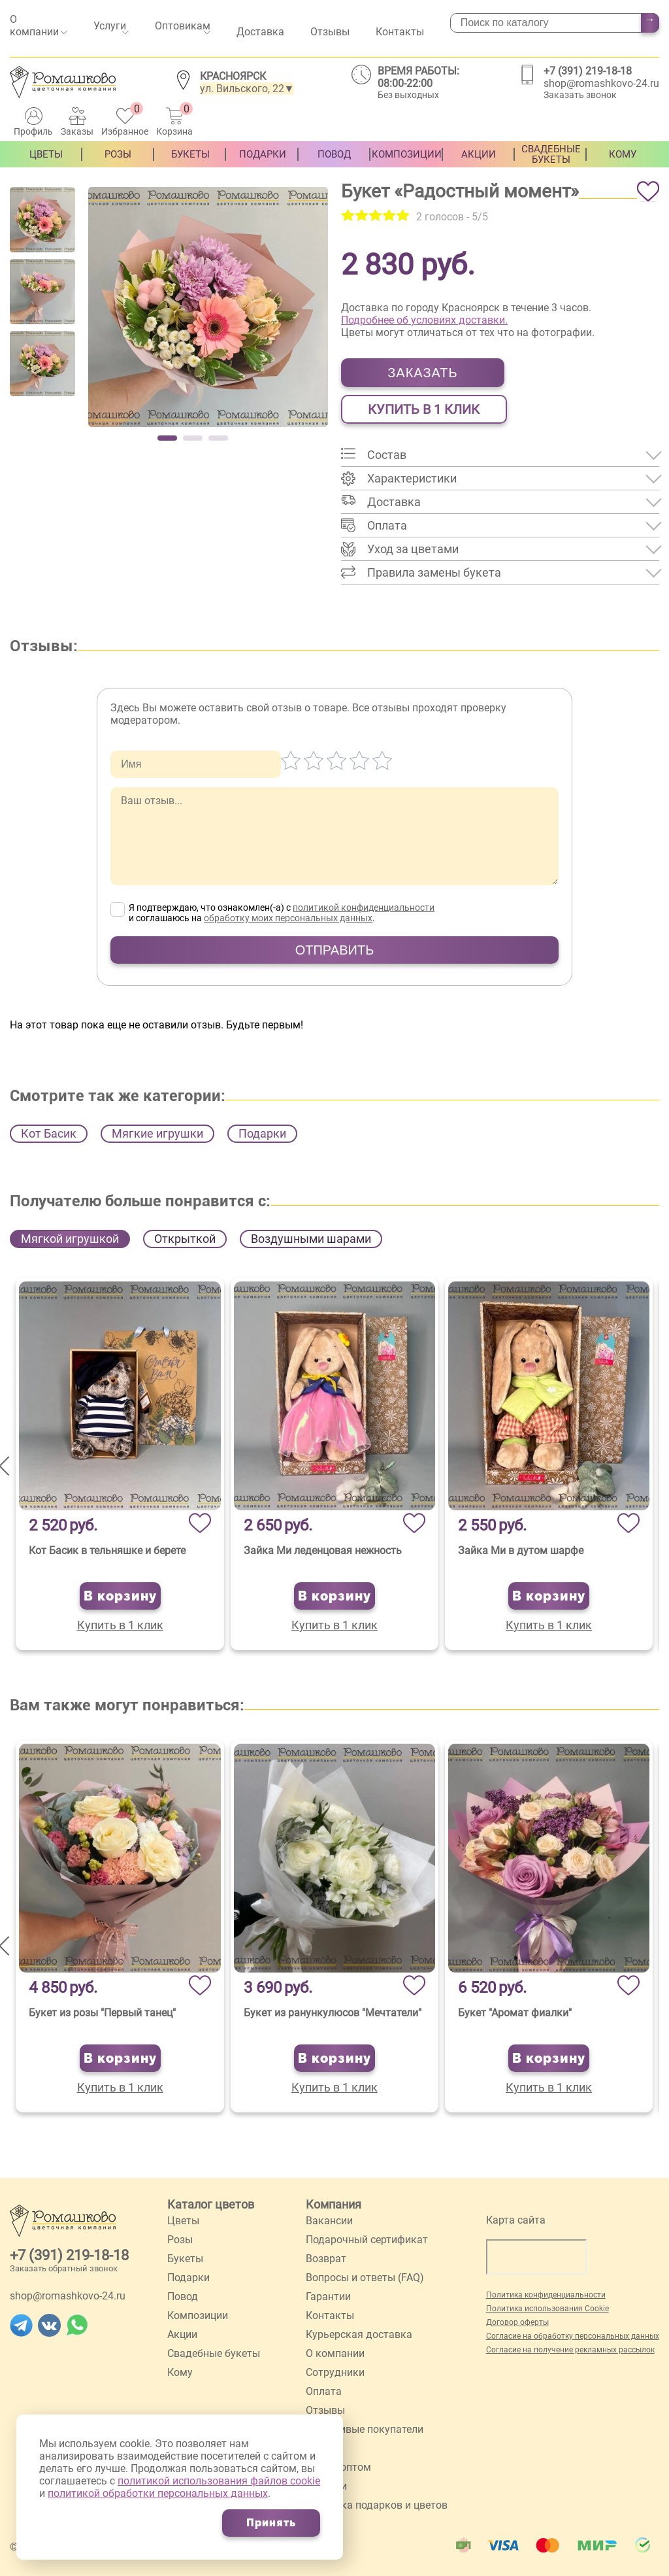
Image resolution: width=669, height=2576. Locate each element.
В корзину (120, 1596)
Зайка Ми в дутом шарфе (520, 1550)
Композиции (407, 163)
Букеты (190, 163)
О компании (34, 25)
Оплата (324, 2391)
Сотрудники (335, 2372)
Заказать (422, 372)
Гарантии (328, 2296)
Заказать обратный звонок (64, 2268)
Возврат (326, 2258)
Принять (271, 2523)
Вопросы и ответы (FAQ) (365, 2277)
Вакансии (329, 2220)
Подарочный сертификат (367, 2239)
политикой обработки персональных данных (158, 2493)
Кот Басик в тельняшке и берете (107, 1550)
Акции (478, 163)
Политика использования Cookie (547, 2308)
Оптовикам (182, 26)
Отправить (334, 950)
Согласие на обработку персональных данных (572, 2336)
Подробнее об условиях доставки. (424, 320)
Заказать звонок (580, 95)
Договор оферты (517, 2322)
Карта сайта (516, 2220)
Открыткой (185, 1239)
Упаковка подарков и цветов (377, 2505)
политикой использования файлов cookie (219, 2481)
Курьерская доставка (359, 2334)
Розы (118, 163)
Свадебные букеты (551, 163)
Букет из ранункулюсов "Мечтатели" (332, 2013)
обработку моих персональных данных (288, 918)
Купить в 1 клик (424, 409)
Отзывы (330, 31)
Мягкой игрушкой (70, 1239)
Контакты (400, 31)
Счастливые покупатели (364, 2429)
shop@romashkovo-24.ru (601, 83)
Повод (334, 163)
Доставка (260, 31)
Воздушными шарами (311, 1239)
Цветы (46, 163)
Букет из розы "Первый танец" (102, 2013)
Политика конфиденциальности (546, 2294)
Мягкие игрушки (157, 1133)
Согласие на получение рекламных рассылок (570, 2349)
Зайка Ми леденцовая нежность (323, 1550)
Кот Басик (48, 1133)
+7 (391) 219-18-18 (588, 71)
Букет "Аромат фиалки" (515, 2013)
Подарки (262, 163)
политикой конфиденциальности (363, 907)
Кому (622, 163)
